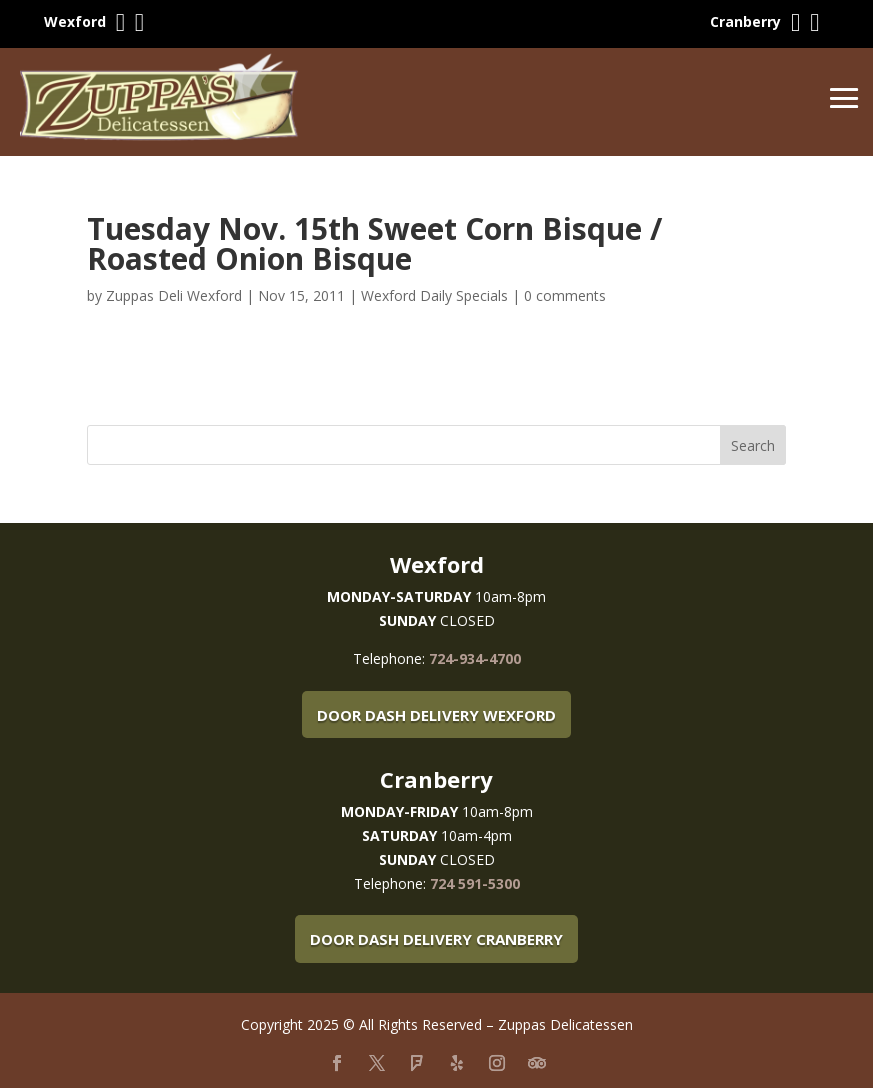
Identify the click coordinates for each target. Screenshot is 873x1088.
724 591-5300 (475, 883)
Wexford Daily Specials (434, 295)
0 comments (565, 295)
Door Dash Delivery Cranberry (436, 939)
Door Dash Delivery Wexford (436, 715)
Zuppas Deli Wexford (174, 295)
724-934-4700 (475, 658)
